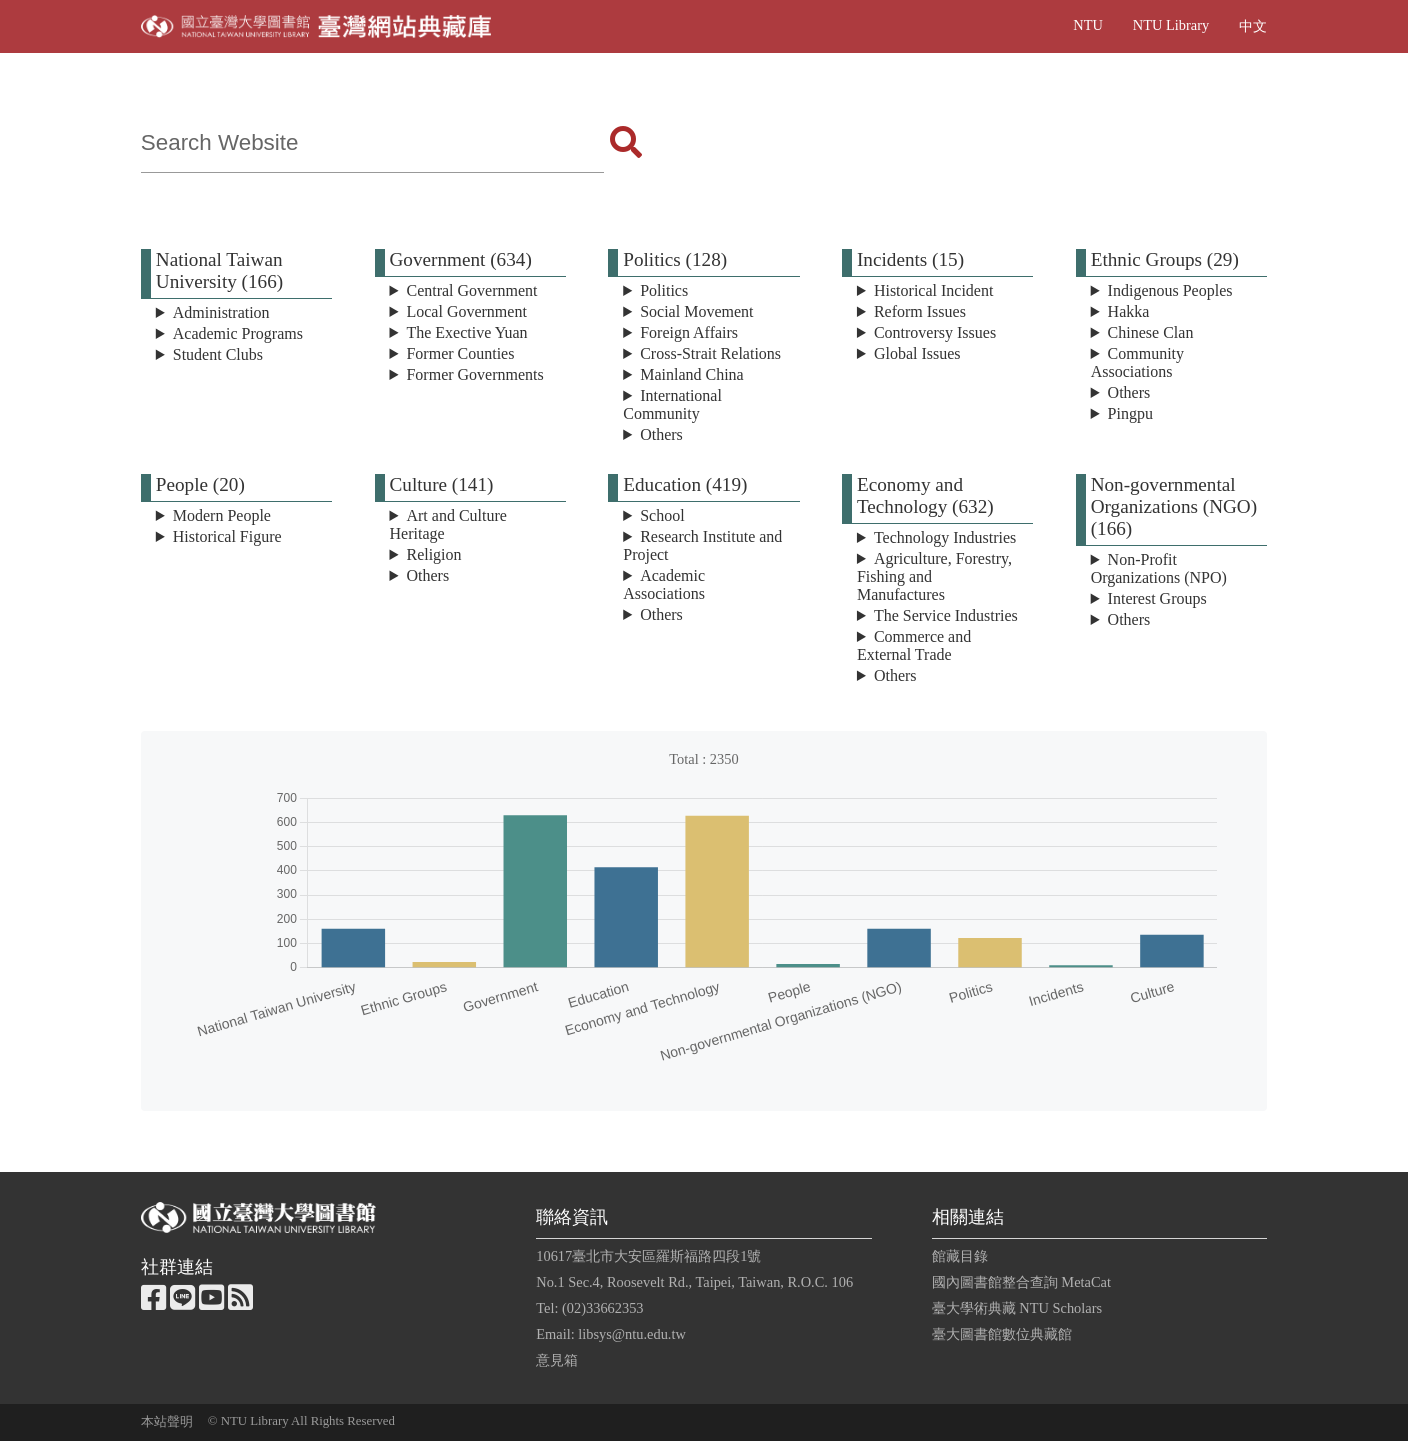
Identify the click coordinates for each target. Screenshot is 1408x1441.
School (662, 515)
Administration (221, 312)
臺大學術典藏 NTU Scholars (1017, 1308)
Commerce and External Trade (914, 645)
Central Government (471, 290)
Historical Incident (934, 290)
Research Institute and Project (702, 545)
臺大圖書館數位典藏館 (1002, 1334)
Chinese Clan (1151, 332)
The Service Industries (946, 615)
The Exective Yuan (466, 332)
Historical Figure (227, 536)
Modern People (222, 515)
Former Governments (474, 374)
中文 (1253, 26)
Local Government (466, 311)
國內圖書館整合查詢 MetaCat (1021, 1282)
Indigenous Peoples (1170, 290)
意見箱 (557, 1360)
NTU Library (1171, 25)
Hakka (1129, 311)
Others (661, 434)
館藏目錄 (960, 1256)
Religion (433, 554)
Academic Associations (664, 584)
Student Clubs (218, 354)
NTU (1088, 25)
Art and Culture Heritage (448, 524)
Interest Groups (1157, 598)
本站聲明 (167, 1422)
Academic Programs (238, 333)
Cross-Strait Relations (710, 353)
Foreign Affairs (689, 332)
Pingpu (1130, 413)
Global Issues (917, 353)
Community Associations (1137, 362)
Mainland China (692, 374)
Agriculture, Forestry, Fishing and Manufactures (934, 576)
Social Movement (696, 311)
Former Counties (460, 353)
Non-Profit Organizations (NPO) (1159, 568)
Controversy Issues (935, 332)
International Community (672, 404)
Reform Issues (920, 311)
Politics (664, 290)
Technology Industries (945, 537)
